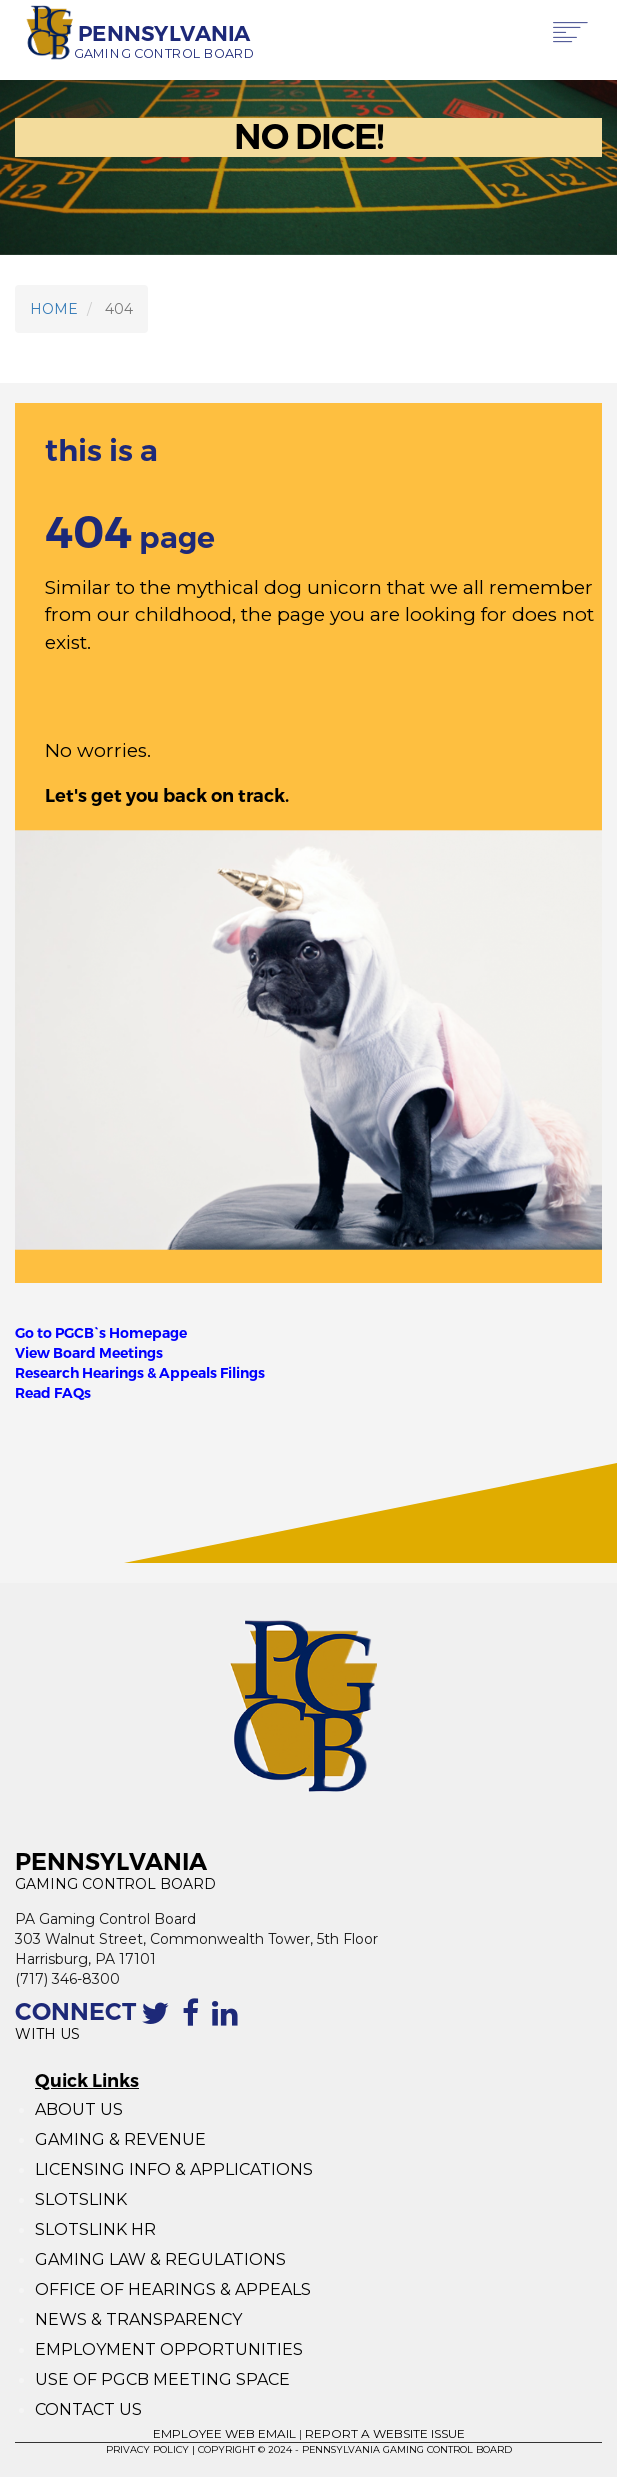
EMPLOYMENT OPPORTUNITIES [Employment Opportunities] (171, 2349)
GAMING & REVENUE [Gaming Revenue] (120, 2139)
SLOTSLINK (81, 2199)
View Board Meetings (89, 1353)
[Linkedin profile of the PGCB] (229, 2024)
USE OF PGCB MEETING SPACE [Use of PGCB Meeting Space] (162, 2379)
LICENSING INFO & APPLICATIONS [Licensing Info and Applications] (174, 2169)
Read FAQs (53, 1393)
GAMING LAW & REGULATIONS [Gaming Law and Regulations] (160, 2259)
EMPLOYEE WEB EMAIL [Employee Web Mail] (224, 2433)
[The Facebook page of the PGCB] (194, 2024)
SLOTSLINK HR (95, 2229)
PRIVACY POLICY (147, 2449)
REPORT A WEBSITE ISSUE (385, 2433)
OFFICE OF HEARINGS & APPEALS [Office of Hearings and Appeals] (173, 2289)
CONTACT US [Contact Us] (88, 2409)
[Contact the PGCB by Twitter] (159, 2024)
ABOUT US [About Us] (79, 2109)
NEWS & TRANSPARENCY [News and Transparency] (138, 2319)
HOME (54, 309)
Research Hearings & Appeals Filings (140, 1373)
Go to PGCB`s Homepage (101, 1333)
